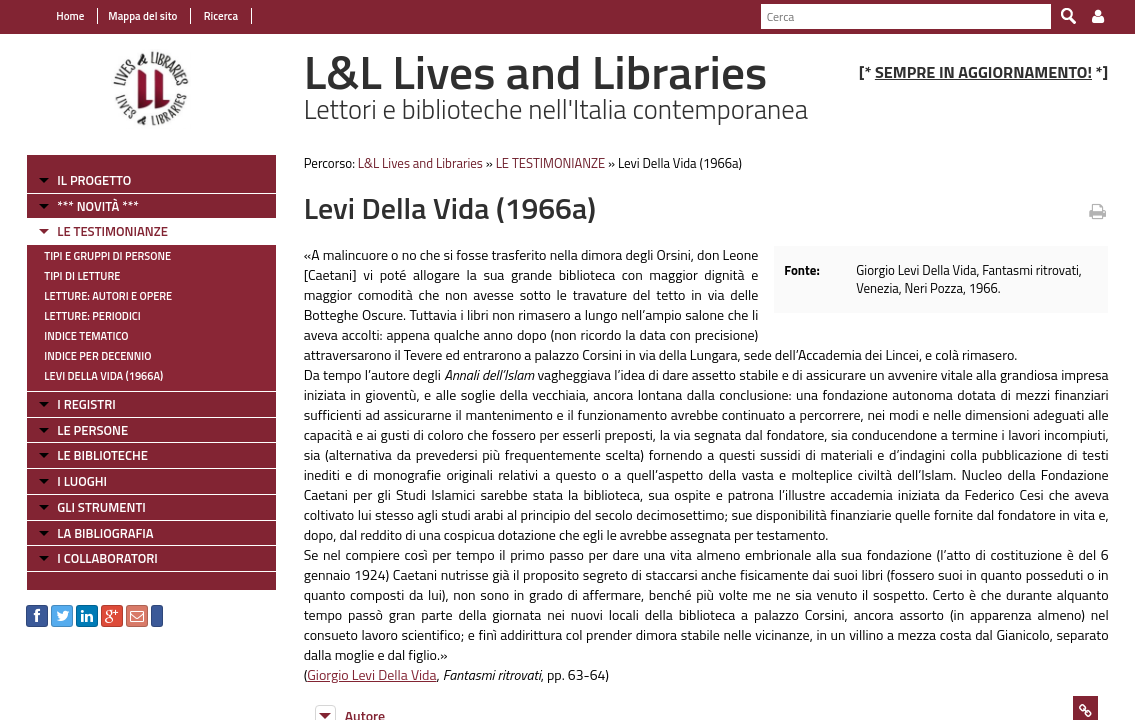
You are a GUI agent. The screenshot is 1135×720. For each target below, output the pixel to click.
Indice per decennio (86, 356)
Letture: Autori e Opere (97, 296)
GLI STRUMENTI (90, 507)
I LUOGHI (71, 481)
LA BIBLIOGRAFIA (94, 533)
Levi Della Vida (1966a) (92, 376)
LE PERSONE (81, 430)
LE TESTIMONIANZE (101, 231)
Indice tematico (75, 336)
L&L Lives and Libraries (414, 163)
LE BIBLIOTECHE (91, 455)
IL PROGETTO (83, 180)
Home (59, 16)
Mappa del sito (131, 16)
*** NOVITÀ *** (86, 206)
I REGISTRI (75, 404)
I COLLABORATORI (96, 558)
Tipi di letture (71, 276)
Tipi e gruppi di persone (96, 256)
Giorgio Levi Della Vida (366, 674)
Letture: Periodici (81, 316)
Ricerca (208, 16)
